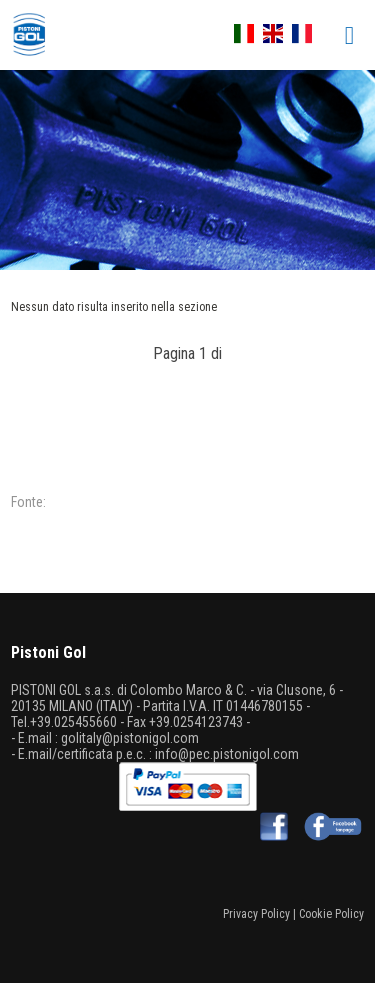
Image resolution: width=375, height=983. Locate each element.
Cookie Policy (331, 914)
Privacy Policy (256, 914)
